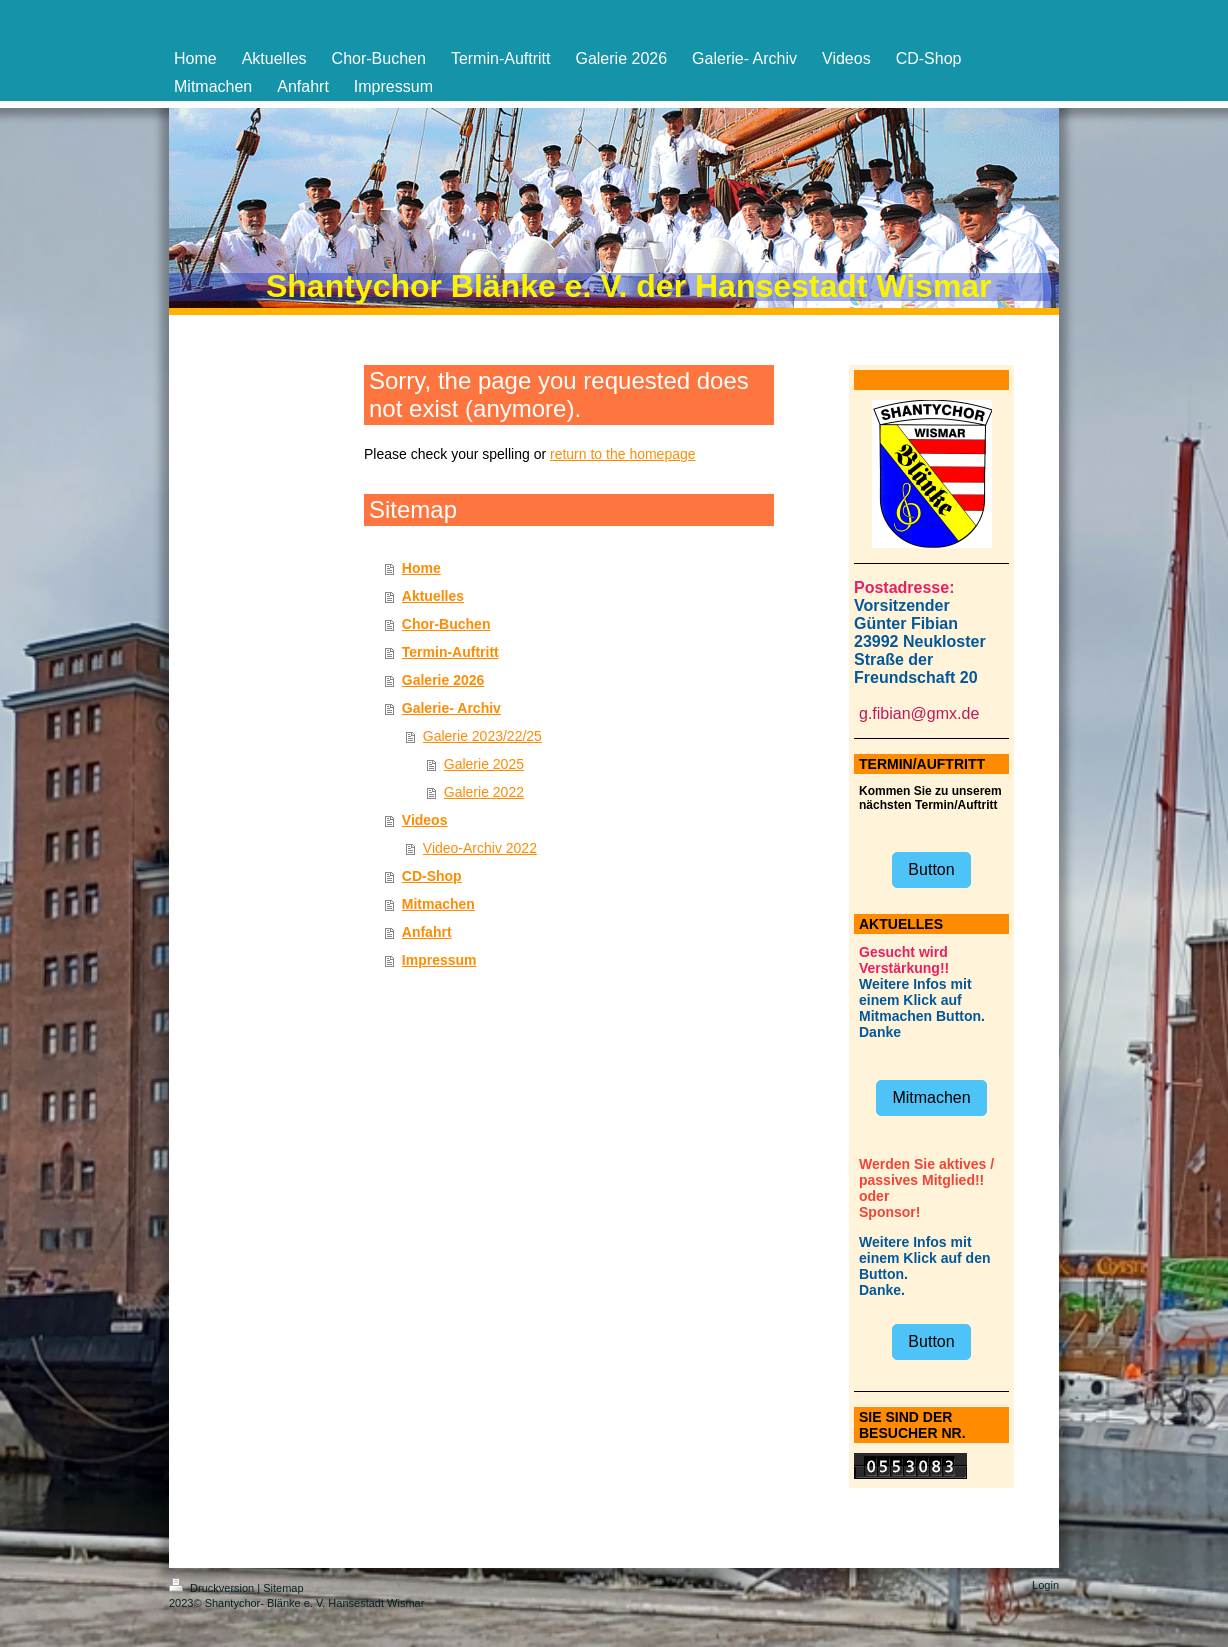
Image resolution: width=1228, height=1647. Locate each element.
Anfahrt (427, 932)
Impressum (439, 960)
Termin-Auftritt (450, 652)
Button (931, 869)
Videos (425, 820)
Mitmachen (438, 904)
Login (1045, 1585)
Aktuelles (433, 596)
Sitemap (283, 1588)
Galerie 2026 (443, 680)
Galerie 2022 (484, 792)
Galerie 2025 (484, 764)
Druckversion (213, 1588)
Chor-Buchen (446, 624)
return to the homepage (623, 454)
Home (421, 568)
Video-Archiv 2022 (480, 848)
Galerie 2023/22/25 (482, 736)
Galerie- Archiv (451, 708)
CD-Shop (432, 876)
